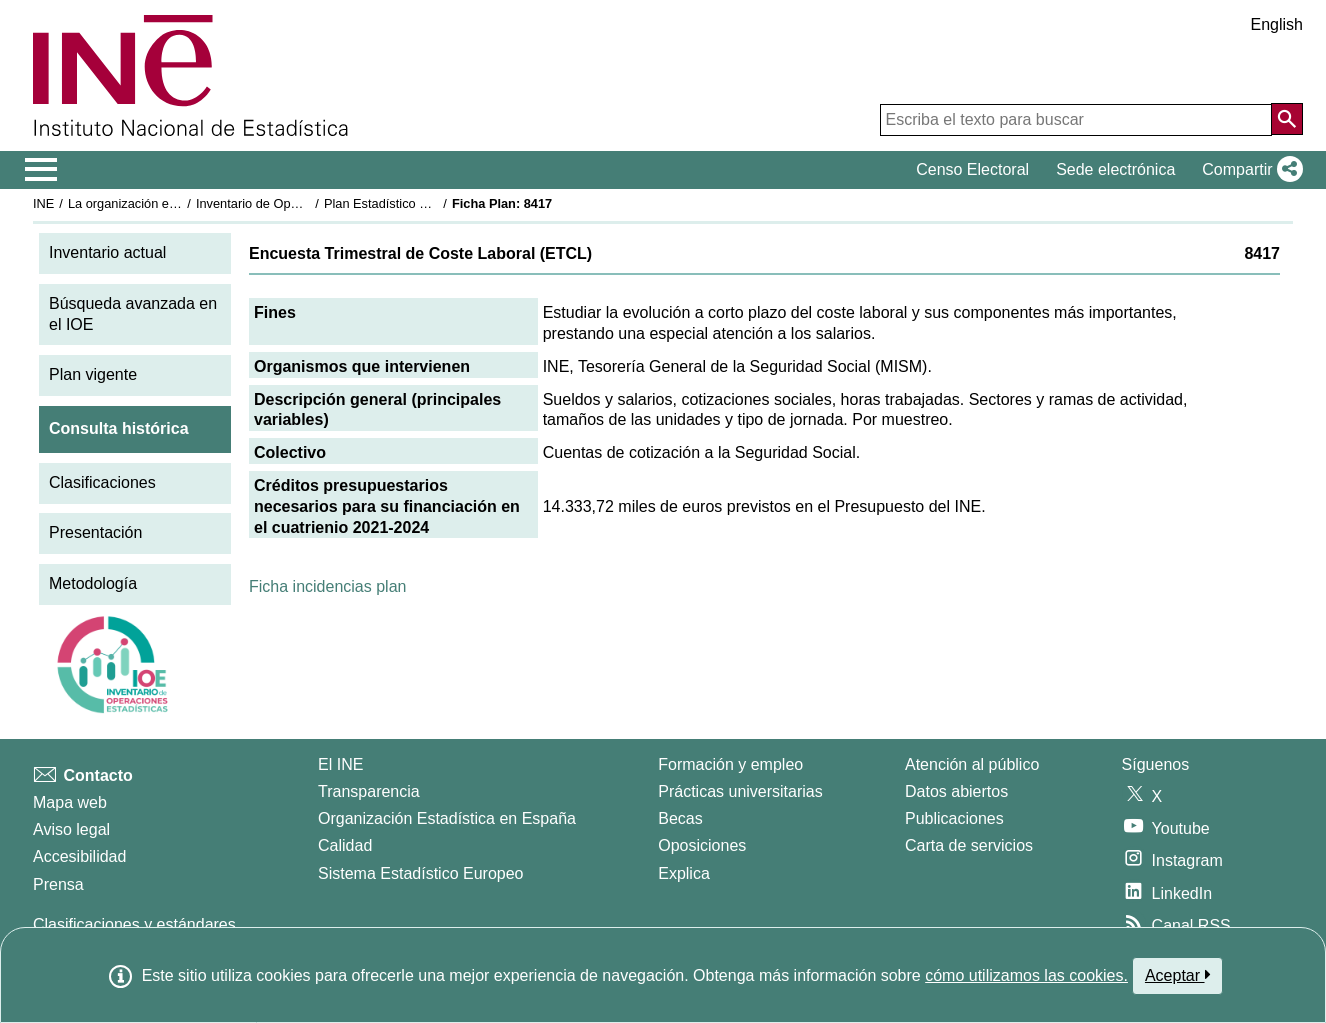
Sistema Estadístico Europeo (420, 873)
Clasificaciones (102, 482)
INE (43, 203)
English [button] (1277, 24)
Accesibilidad (79, 856)
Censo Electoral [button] (972, 169)
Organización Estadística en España (447, 818)
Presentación (95, 532)
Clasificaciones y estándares (134, 924)
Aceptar (1177, 975)
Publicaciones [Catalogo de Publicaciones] (954, 818)
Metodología (93, 583)
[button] (1248, 170)
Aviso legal (71, 829)
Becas (680, 818)
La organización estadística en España (178, 203)
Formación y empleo (730, 764)
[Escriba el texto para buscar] (1076, 120)
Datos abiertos (956, 791)
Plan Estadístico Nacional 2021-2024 (429, 203)
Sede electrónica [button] (1115, 169)
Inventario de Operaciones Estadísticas (307, 203)
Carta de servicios (969, 845)
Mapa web (70, 802)
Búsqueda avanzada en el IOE (133, 314)
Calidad (345, 845)
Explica (684, 873)
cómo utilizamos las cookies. (1026, 975)
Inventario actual (107, 252)
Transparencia (369, 791)
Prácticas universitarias (740, 791)
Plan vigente (93, 374)
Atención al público (972, 764)
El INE (340, 764)
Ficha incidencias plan (327, 586)
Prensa (58, 884)
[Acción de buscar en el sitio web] (1287, 119)
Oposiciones (702, 845)
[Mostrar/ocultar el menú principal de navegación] (41, 170)
